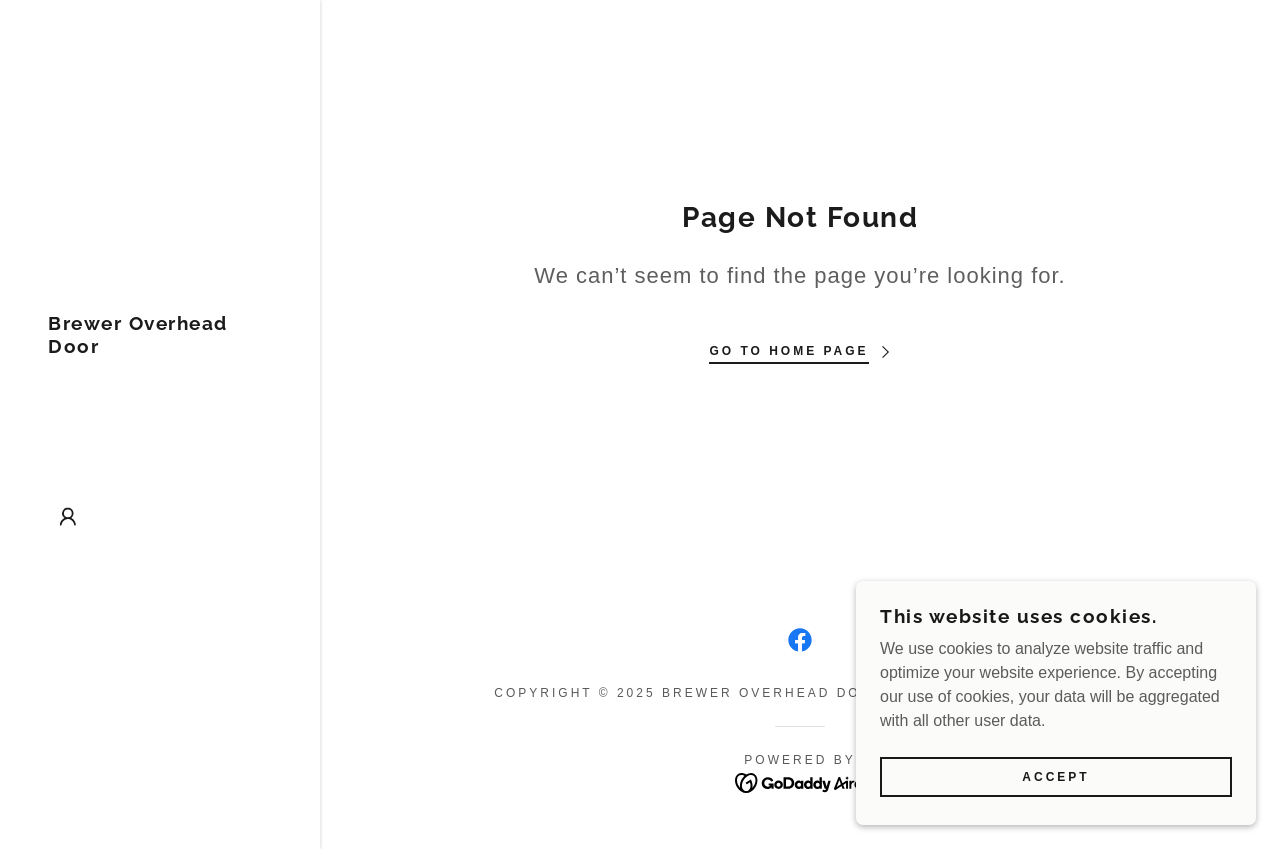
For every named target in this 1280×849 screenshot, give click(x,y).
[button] (68, 517)
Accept (1055, 791)
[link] (160, 347)
